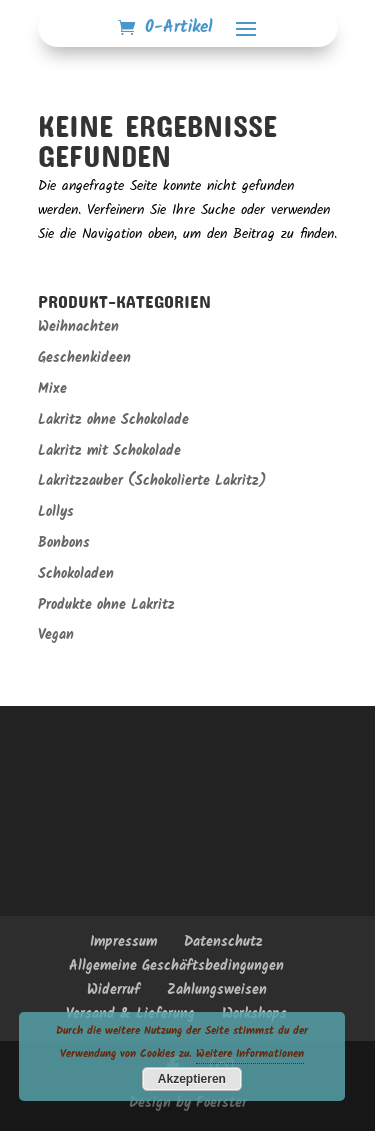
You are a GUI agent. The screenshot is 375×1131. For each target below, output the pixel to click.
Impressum (123, 942)
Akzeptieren (192, 1079)
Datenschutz (223, 942)
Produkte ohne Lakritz (106, 605)
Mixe (52, 389)
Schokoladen (76, 574)
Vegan (56, 635)
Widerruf (113, 990)
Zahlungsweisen (217, 990)
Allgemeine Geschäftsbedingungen (176, 966)
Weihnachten (78, 327)
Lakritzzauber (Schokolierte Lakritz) (152, 481)
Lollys (56, 512)
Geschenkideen (84, 358)
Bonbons (64, 543)
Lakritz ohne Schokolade (113, 420)
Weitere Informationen (250, 1054)
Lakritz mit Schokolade (109, 451)
